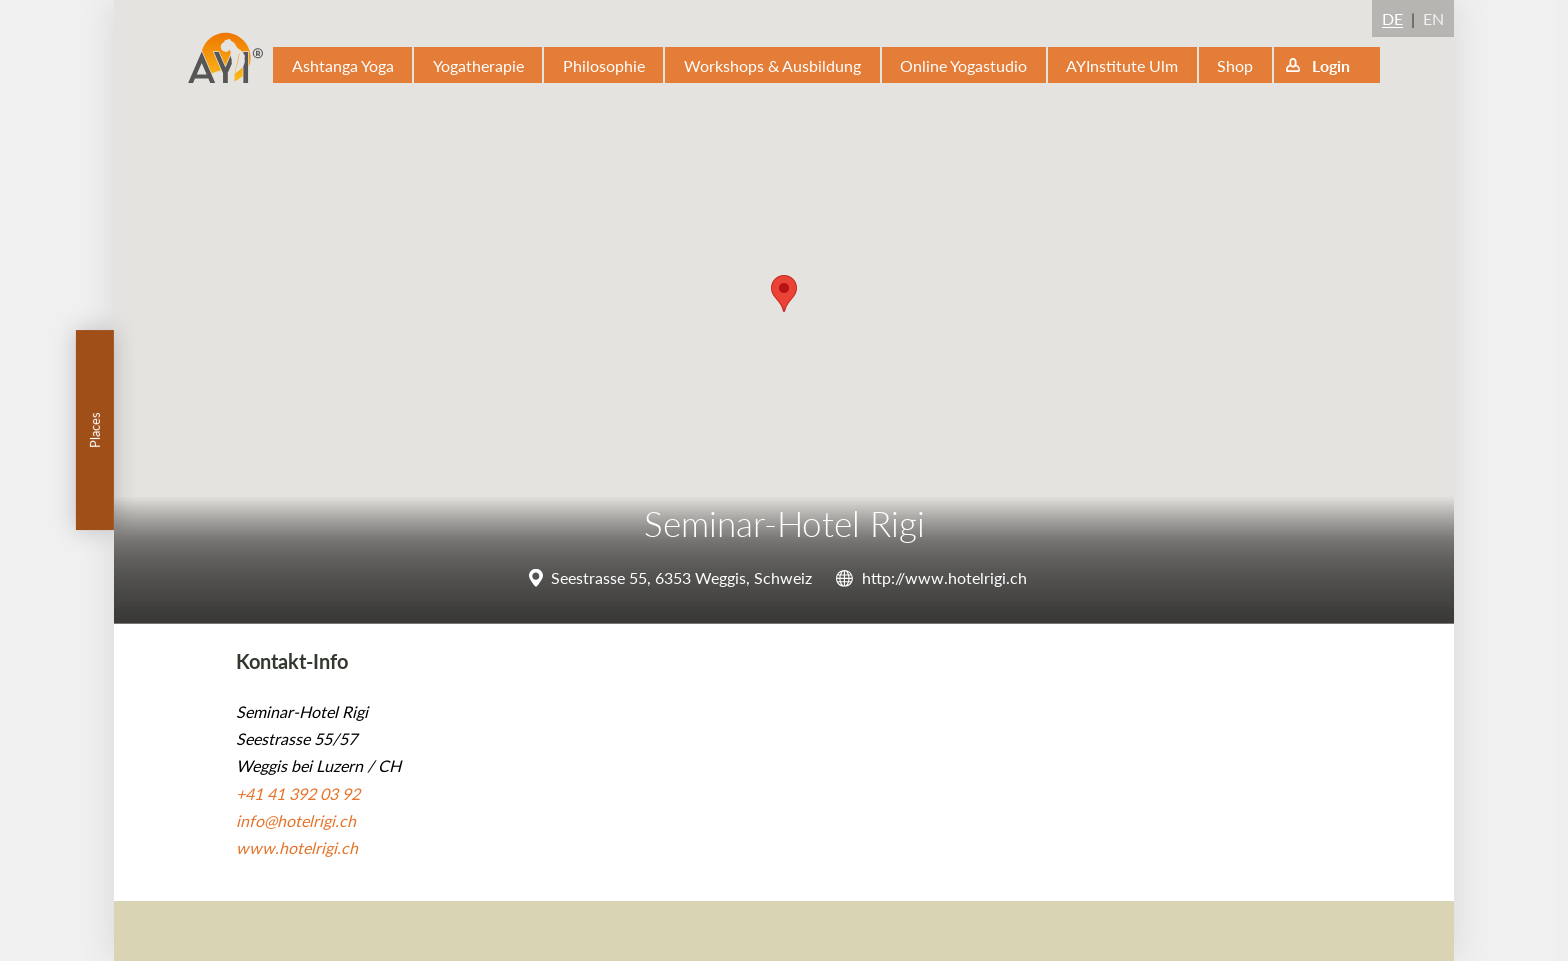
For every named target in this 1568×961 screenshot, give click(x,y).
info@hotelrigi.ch (296, 820)
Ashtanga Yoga (343, 65)
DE (1392, 18)
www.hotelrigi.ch (297, 847)
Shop (1235, 65)
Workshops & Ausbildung (772, 65)
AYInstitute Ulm (1122, 65)
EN (1433, 18)
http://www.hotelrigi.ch (944, 577)
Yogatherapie (478, 65)
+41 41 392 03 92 (298, 793)
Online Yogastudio (963, 65)
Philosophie (604, 65)
